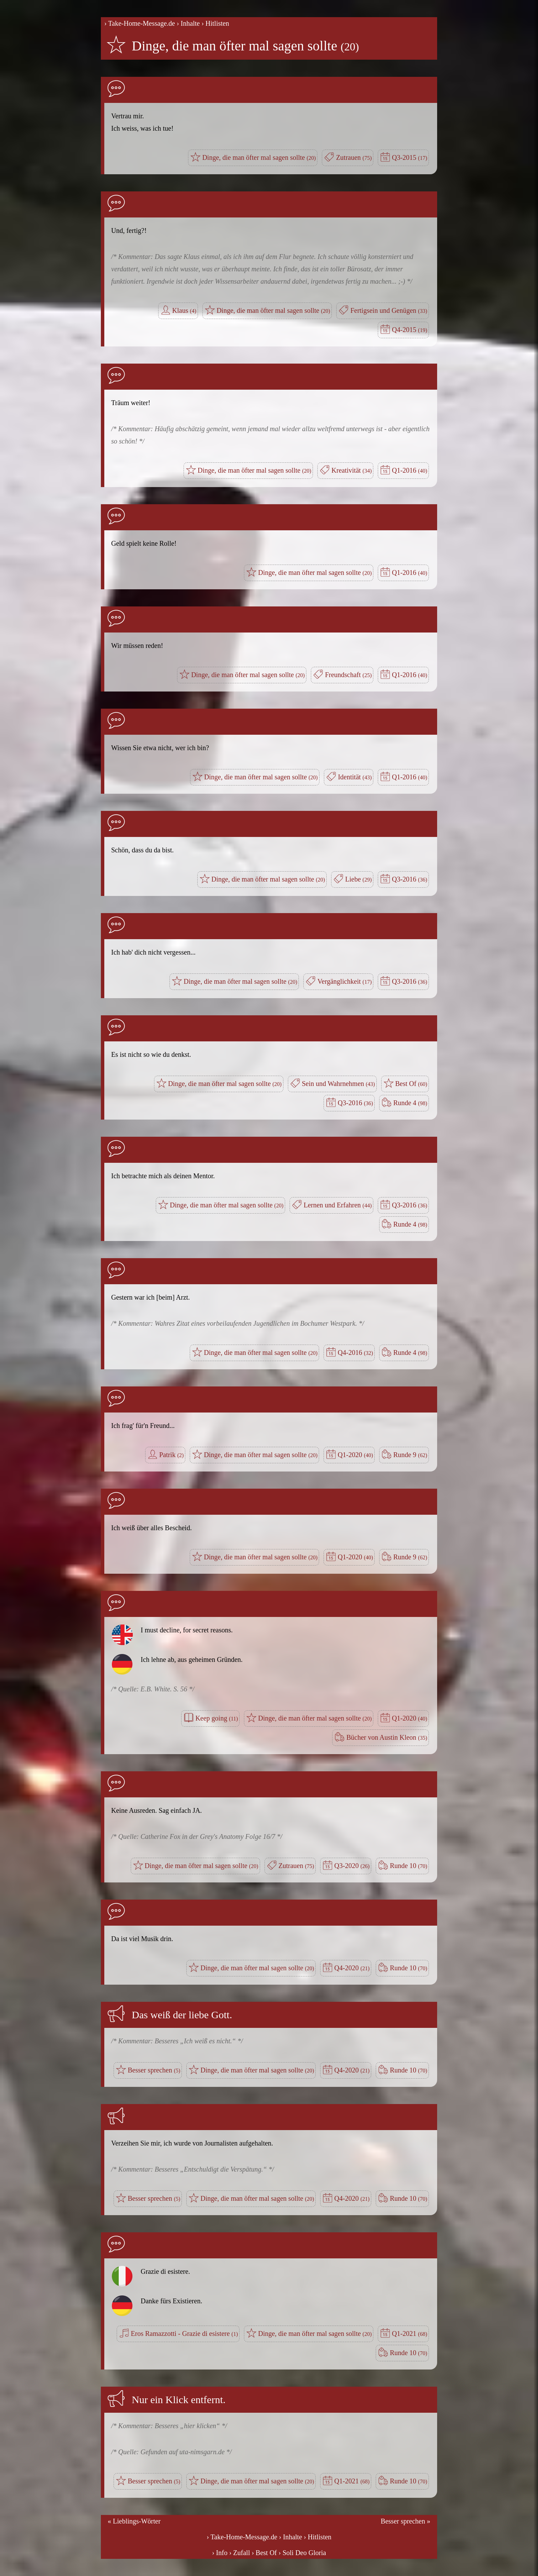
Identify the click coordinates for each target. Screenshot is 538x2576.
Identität (355, 777)
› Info (219, 2552)
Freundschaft (348, 674)
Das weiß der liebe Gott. (182, 2014)
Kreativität (351, 470)
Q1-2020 (355, 1454)
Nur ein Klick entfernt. (178, 2399)
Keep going (216, 1718)
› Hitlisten (215, 23)
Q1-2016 (409, 470)
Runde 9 (410, 1454)
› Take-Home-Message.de (139, 23)
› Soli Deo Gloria (302, 2552)
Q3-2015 (409, 157)
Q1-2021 (409, 2333)
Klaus (184, 310)
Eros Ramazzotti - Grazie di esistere (184, 2333)
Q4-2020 (352, 1968)
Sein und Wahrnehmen (338, 1083)
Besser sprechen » (405, 2521)
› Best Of (264, 2552)
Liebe (358, 879)
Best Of (411, 1083)
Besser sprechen (154, 2070)
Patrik (171, 1454)
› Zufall (239, 2552)
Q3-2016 (409, 879)
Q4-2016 (355, 1352)
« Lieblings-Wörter (134, 2521)
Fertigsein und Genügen (388, 310)
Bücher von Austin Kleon (386, 1737)
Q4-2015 (409, 329)
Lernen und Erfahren (338, 1205)
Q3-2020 (352, 1865)
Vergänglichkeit (344, 981)
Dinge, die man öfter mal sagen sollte (245, 46)
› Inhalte (188, 23)
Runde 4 (410, 1103)
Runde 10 (408, 1865)
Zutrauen (354, 157)
